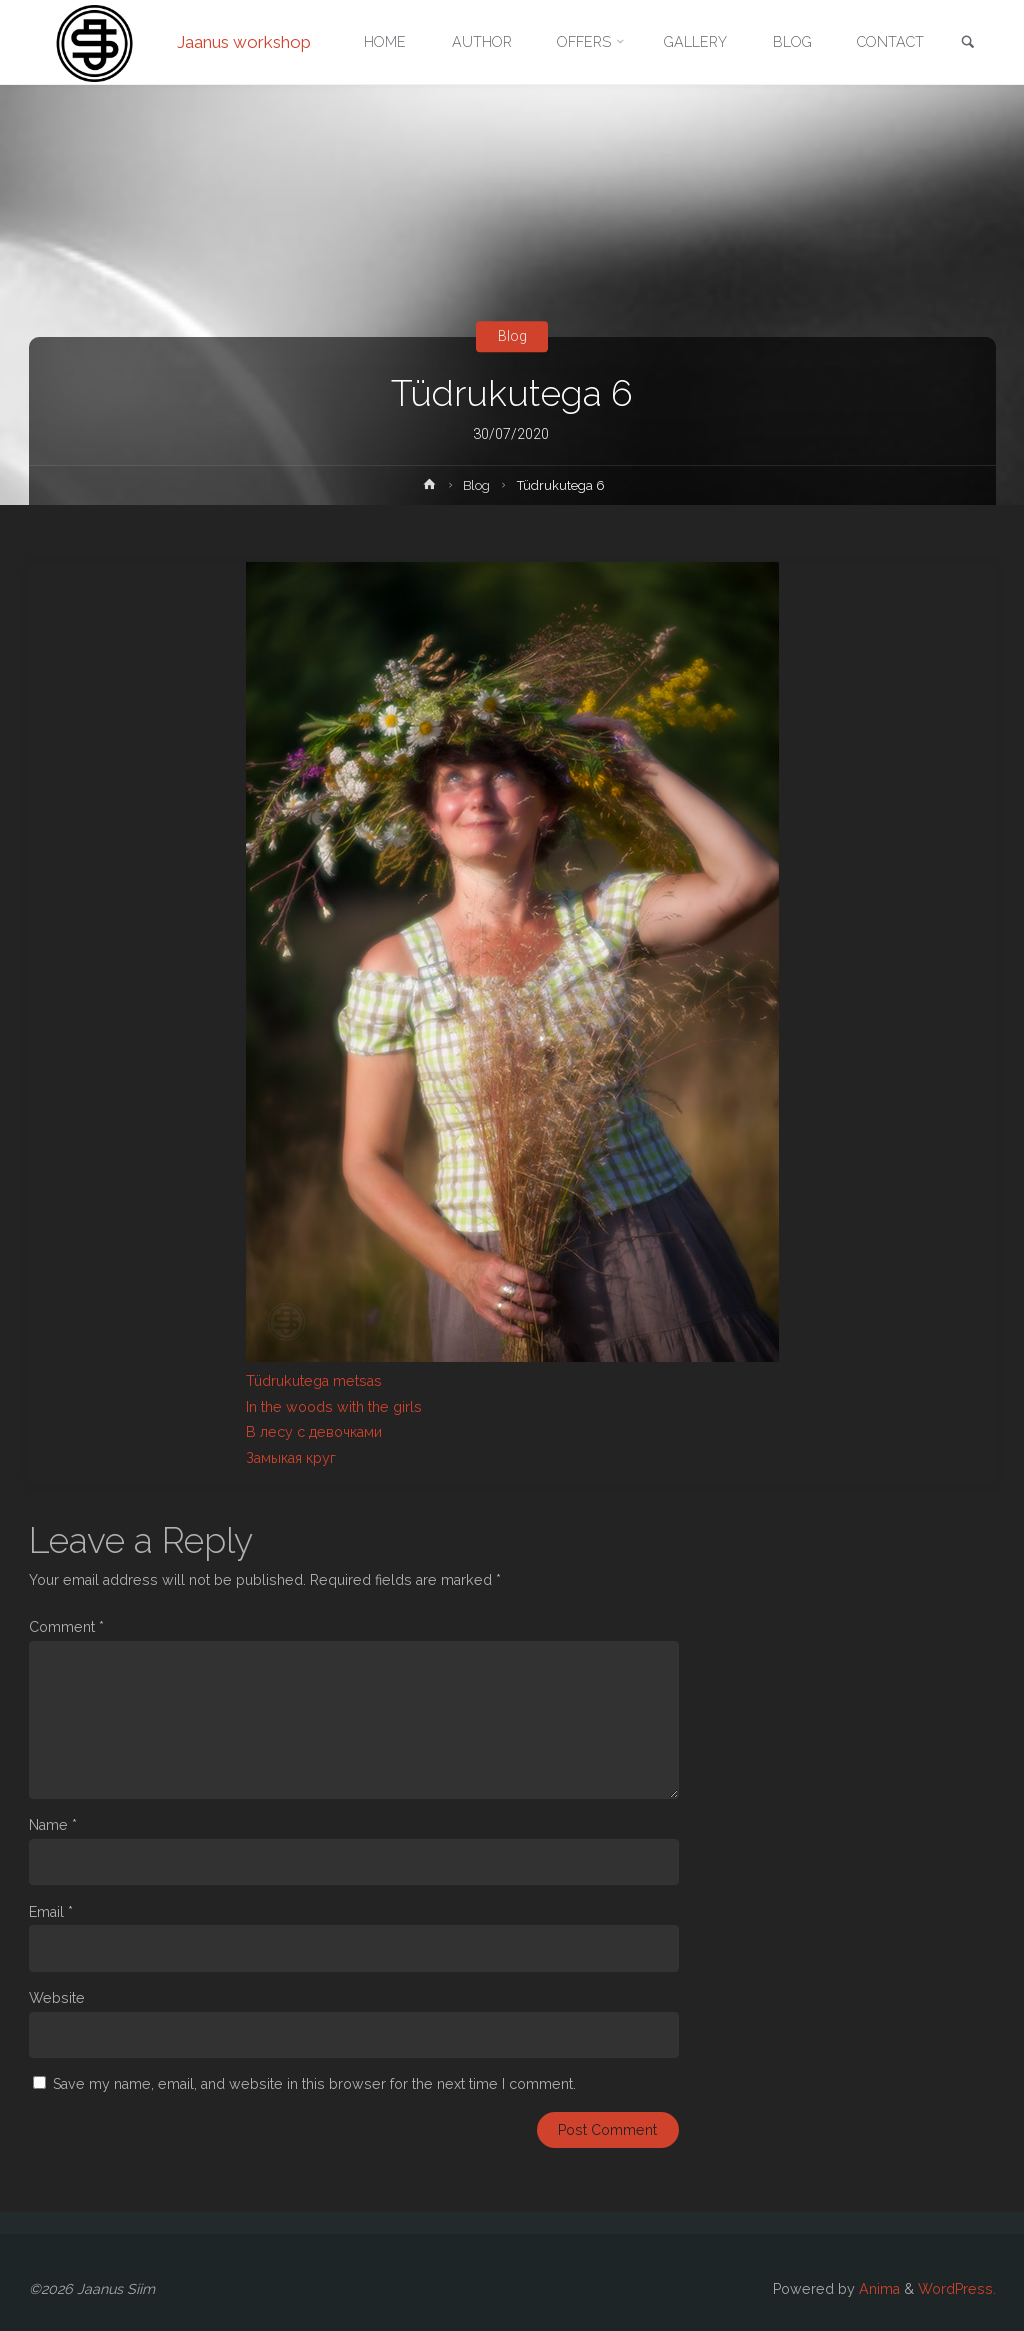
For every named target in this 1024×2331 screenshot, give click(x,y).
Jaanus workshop (244, 42)
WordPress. (957, 2289)
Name (53, 1825)
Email (51, 1912)
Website (57, 1998)
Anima (877, 2289)
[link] (968, 43)
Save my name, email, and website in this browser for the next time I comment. (314, 2084)
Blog (512, 336)
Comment (66, 1627)
